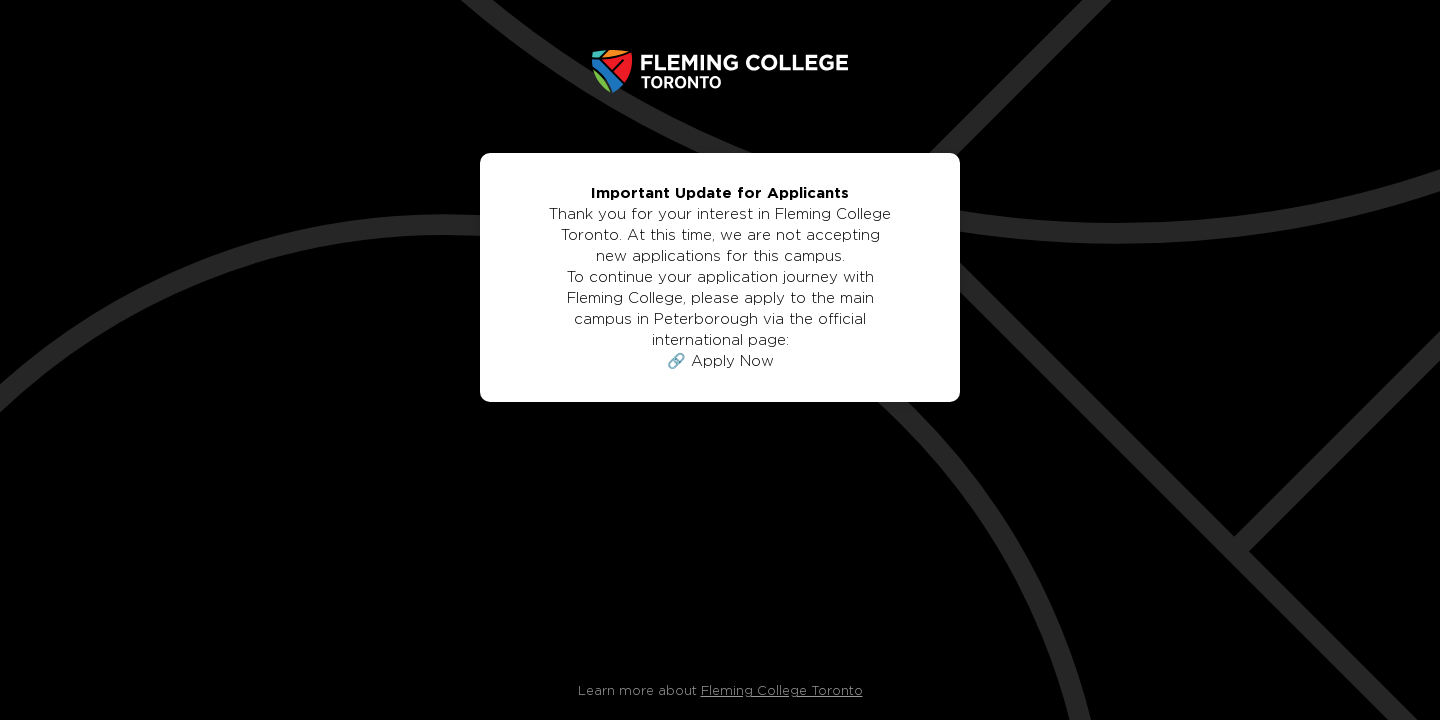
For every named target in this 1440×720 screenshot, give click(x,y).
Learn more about (720, 691)
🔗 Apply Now (720, 361)
